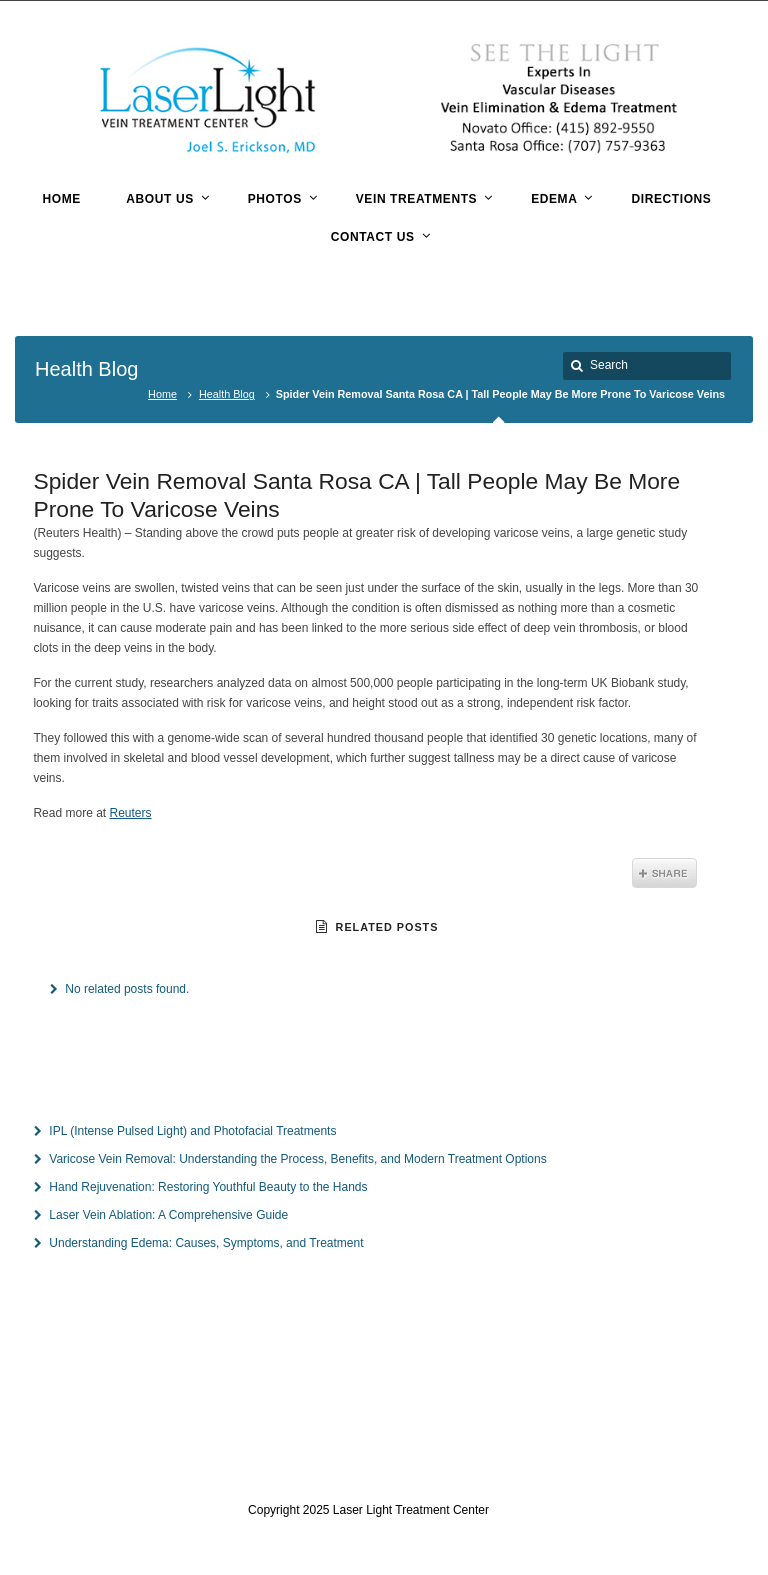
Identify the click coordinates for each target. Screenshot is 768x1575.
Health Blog (227, 394)
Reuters (131, 813)
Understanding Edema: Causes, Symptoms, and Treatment (206, 1243)
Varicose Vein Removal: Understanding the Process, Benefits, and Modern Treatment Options (297, 1159)
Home (162, 394)
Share (664, 873)
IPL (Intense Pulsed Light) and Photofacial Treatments (192, 1131)
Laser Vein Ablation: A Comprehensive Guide (168, 1215)
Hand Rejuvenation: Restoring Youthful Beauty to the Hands (208, 1187)
